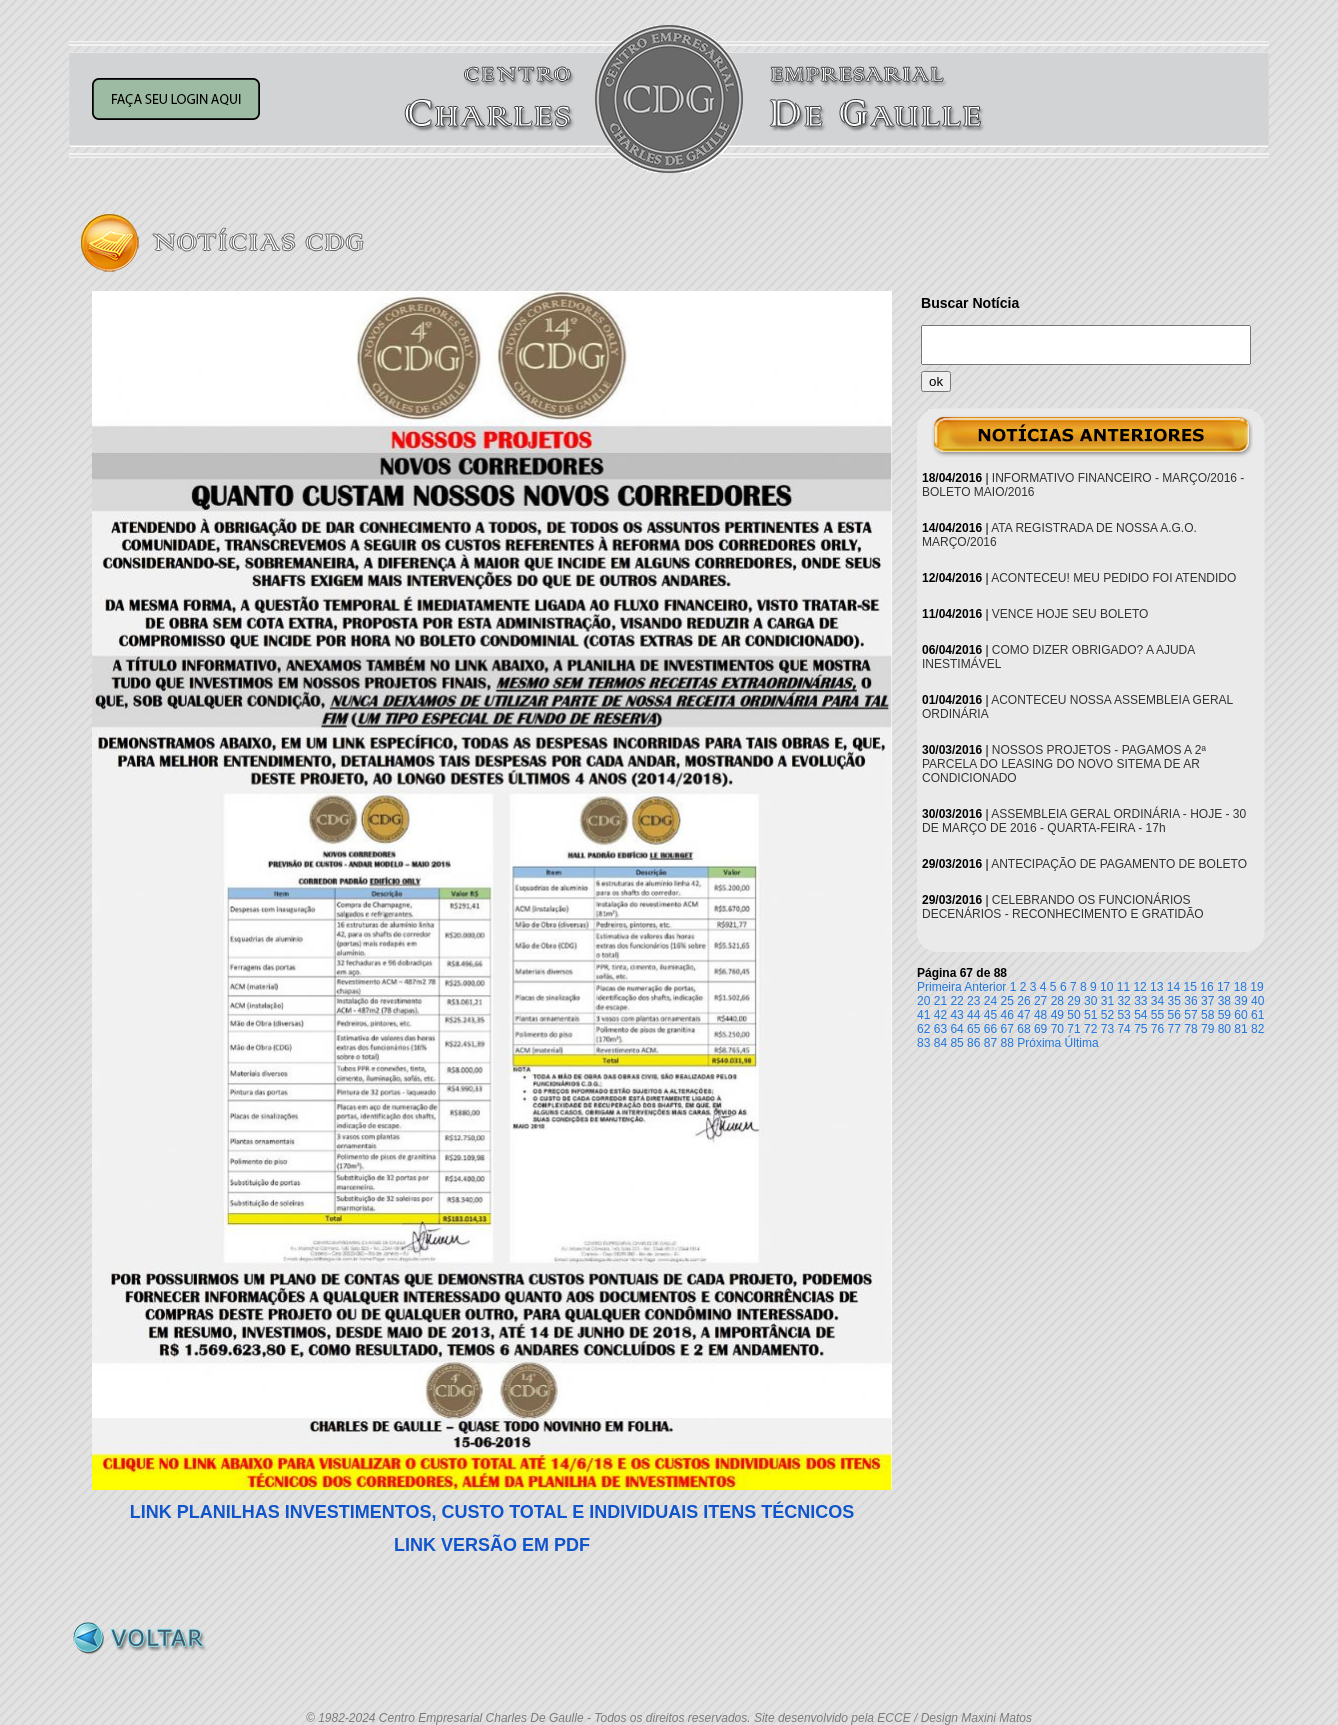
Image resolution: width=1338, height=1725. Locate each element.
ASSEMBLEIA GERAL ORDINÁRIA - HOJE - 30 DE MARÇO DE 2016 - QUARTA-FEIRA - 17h (1084, 821)
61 (1257, 1015)
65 (973, 1029)
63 (940, 1029)
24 (990, 1001)
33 (1140, 1001)
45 (990, 1015)
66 (990, 1029)
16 (1206, 987)
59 (1224, 1015)
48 (1040, 1015)
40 (1257, 1001)
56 (1174, 1015)
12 (1139, 987)
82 (1257, 1029)
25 (1007, 1001)
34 (1157, 1001)
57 (1190, 1015)
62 (923, 1029)
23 (973, 1001)
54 (1140, 1015)
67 (1007, 1029)
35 (1174, 1001)
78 (1190, 1029)
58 (1207, 1015)
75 (1140, 1029)
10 (1106, 987)
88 (1007, 1043)
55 (1157, 1015)
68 (1023, 1029)
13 (1156, 987)
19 (1256, 987)
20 (923, 1001)
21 (940, 1001)
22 (956, 1001)
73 (1107, 1029)
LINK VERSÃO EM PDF (492, 1545)
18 (1240, 987)
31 (1107, 1001)
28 (1057, 1001)
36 (1190, 1001)
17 (1223, 987)
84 (940, 1043)
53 (1123, 1015)
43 (956, 1015)
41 (923, 1015)
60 (1240, 1015)
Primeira (939, 987)
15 (1190, 987)
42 (940, 1015)
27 (1040, 1001)
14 (1173, 987)
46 (1007, 1015)
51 (1090, 1015)
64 (956, 1029)
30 (1090, 1001)
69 (1040, 1029)
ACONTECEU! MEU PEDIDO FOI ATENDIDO (1113, 578)
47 (1023, 1015)
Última (1082, 1043)
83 (923, 1043)
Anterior (985, 987)
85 (956, 1043)
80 (1224, 1029)
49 (1057, 1015)
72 (1090, 1029)
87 (990, 1043)
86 (973, 1043)
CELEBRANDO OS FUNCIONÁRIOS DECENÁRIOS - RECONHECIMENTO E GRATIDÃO (1063, 907)
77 (1174, 1029)
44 (973, 1015)
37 (1207, 1001)
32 (1123, 1001)
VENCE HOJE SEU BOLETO (1070, 614)
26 (1023, 1001)
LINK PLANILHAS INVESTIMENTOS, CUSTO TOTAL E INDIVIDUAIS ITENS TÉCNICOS (492, 1512)
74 (1123, 1029)
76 (1157, 1029)
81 (1240, 1029)
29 (1073, 1001)
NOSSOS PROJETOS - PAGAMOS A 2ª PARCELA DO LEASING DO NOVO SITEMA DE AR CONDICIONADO (1064, 764)
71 (1073, 1029)
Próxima (1039, 1043)
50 (1073, 1015)
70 (1057, 1029)
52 (1107, 1015)
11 (1123, 987)
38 (1224, 1001)
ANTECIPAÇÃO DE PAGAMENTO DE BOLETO (1119, 864)
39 (1240, 1001)
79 (1207, 1029)
